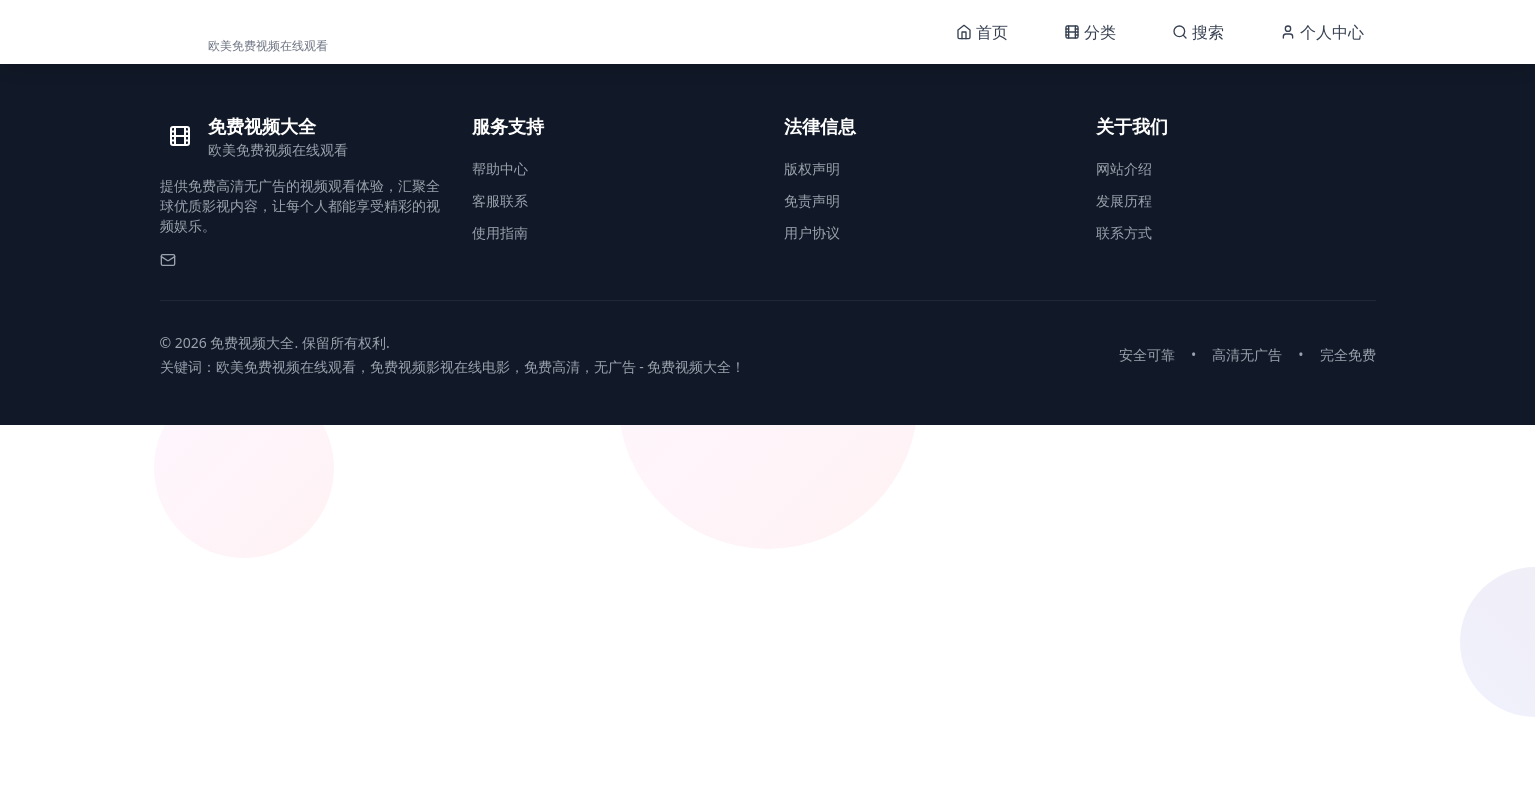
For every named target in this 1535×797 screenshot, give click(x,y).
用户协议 (812, 232)
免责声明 (812, 200)
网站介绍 (1124, 168)
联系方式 (1124, 232)
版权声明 (812, 168)
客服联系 (500, 200)
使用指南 (500, 232)
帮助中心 (500, 168)
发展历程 (1124, 200)
